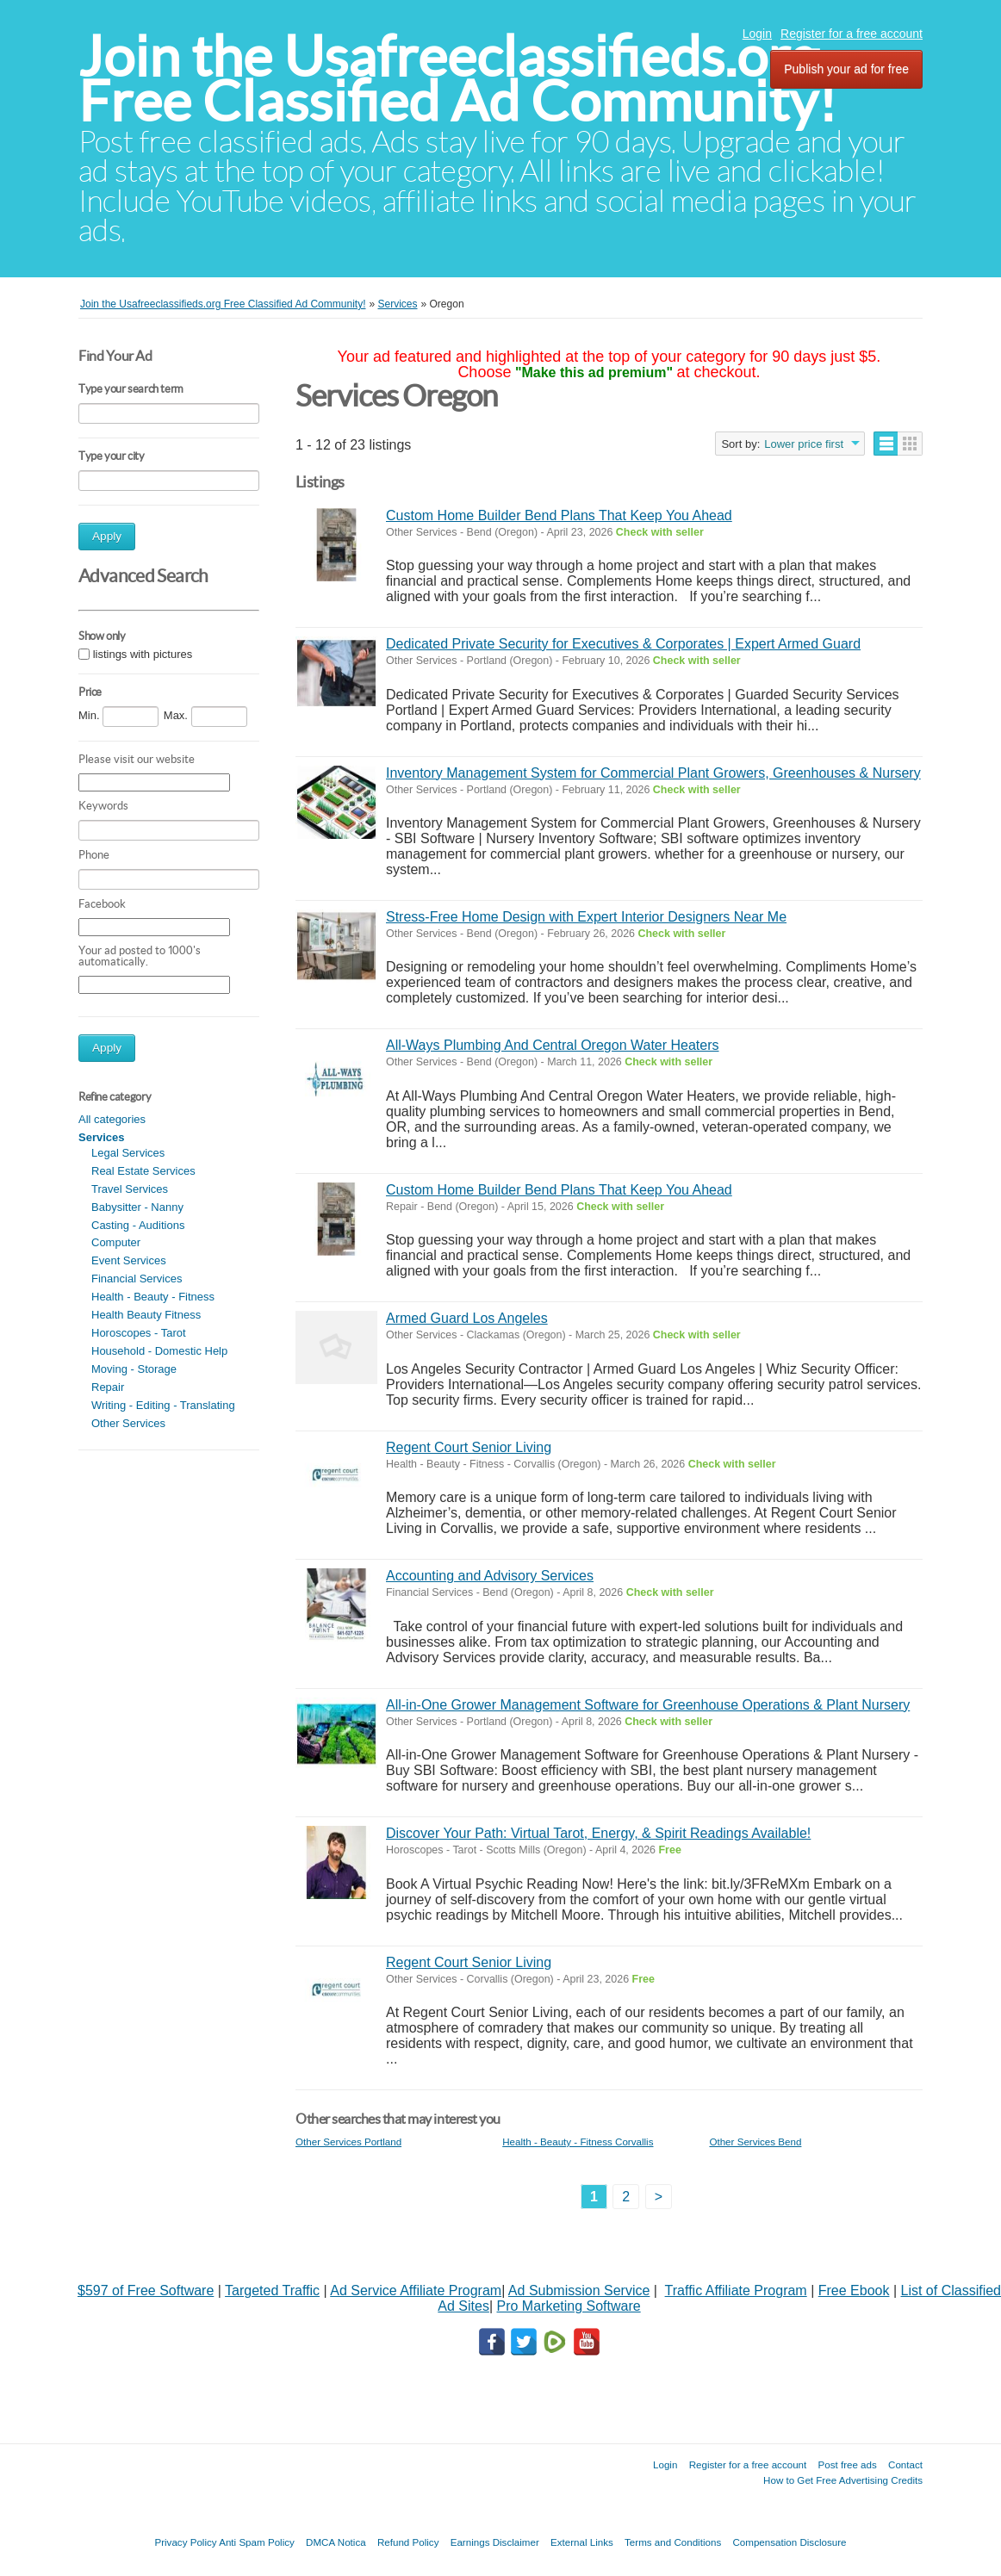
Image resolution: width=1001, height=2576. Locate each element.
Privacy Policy (185, 2542)
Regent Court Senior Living (468, 1447)
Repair (107, 1387)
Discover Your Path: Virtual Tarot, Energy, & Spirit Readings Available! (598, 1833)
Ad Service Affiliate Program (415, 2290)
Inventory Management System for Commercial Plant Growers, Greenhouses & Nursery (653, 773)
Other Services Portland (348, 2141)
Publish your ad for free (846, 69)
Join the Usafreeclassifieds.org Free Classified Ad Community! (457, 79)
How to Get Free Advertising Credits (843, 2480)
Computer (115, 1242)
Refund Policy (408, 2542)
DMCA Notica (336, 2542)
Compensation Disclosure (789, 2542)
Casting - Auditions (137, 1225)
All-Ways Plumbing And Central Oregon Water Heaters (552, 1045)
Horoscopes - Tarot (138, 1332)
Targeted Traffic (272, 2290)
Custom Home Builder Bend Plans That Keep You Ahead (559, 515)
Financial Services (137, 1278)
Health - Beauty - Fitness (152, 1296)
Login (757, 33)
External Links (581, 2542)
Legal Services (128, 1152)
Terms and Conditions (673, 2542)
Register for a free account (851, 33)
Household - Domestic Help (159, 1350)
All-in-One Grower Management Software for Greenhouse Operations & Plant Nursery (648, 1705)
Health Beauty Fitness (146, 1314)
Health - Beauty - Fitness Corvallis (577, 2141)
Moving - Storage (134, 1368)
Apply (106, 536)
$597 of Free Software (146, 2290)
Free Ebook (854, 2290)
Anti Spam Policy (257, 2542)
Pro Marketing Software (569, 2306)
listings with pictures (143, 654)
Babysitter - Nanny (137, 1207)
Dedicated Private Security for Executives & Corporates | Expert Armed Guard (623, 643)
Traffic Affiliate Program (736, 2290)
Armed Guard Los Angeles (467, 1318)
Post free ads (847, 2464)
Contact (905, 2464)
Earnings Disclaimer (495, 2542)
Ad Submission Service (579, 2290)
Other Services (128, 1423)
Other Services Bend (755, 2141)
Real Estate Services (143, 1170)
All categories (112, 1119)
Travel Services (129, 1188)
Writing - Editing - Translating (163, 1405)
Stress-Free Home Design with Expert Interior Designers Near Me (586, 916)
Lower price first (803, 444)
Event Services (128, 1260)
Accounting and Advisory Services (490, 1575)
